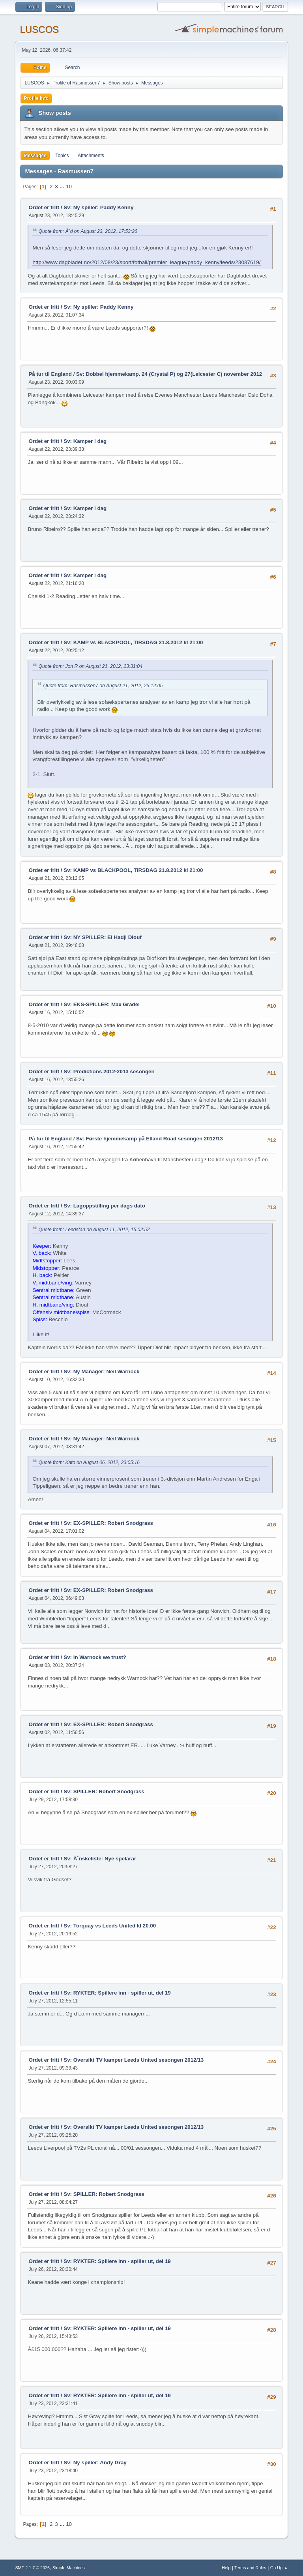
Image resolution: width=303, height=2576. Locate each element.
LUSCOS (39, 29)
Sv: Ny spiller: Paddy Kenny (98, 207)
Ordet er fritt (43, 207)
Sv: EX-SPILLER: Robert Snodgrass (108, 1523)
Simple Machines (68, 2567)
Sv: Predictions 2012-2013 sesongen (109, 1071)
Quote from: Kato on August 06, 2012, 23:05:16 (89, 1462)
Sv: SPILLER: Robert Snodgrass (104, 1791)
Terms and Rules (250, 2567)
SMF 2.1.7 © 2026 (32, 2567)
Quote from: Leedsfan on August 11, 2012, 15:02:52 (94, 1229)
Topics (62, 155)
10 (69, 186)
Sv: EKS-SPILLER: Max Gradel (102, 1004)
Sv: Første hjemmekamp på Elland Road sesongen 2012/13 (149, 1139)
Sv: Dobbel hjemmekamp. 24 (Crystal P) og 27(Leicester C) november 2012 (169, 374)
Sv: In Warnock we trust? (95, 1657)
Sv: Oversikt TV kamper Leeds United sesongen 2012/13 (134, 2060)
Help (226, 2567)
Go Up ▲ (279, 2567)
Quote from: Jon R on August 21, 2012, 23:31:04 (90, 666)
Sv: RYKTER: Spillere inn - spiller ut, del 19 (117, 1993)
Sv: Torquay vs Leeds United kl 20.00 (110, 1926)
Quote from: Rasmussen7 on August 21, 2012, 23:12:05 (103, 685)
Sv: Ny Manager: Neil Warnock (101, 1371)
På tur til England (50, 374)
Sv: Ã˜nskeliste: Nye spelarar (100, 1859)
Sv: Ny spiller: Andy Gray (95, 2462)
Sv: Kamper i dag (85, 441)
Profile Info (36, 98)
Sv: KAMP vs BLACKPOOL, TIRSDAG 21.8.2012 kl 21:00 (133, 642)
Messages (35, 155)
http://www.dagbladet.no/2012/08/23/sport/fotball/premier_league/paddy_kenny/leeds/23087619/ (146, 262)
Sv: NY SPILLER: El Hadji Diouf (102, 937)
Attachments (91, 155)
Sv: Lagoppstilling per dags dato (104, 1206)
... (62, 186)
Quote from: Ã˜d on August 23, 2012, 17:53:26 (87, 231)
